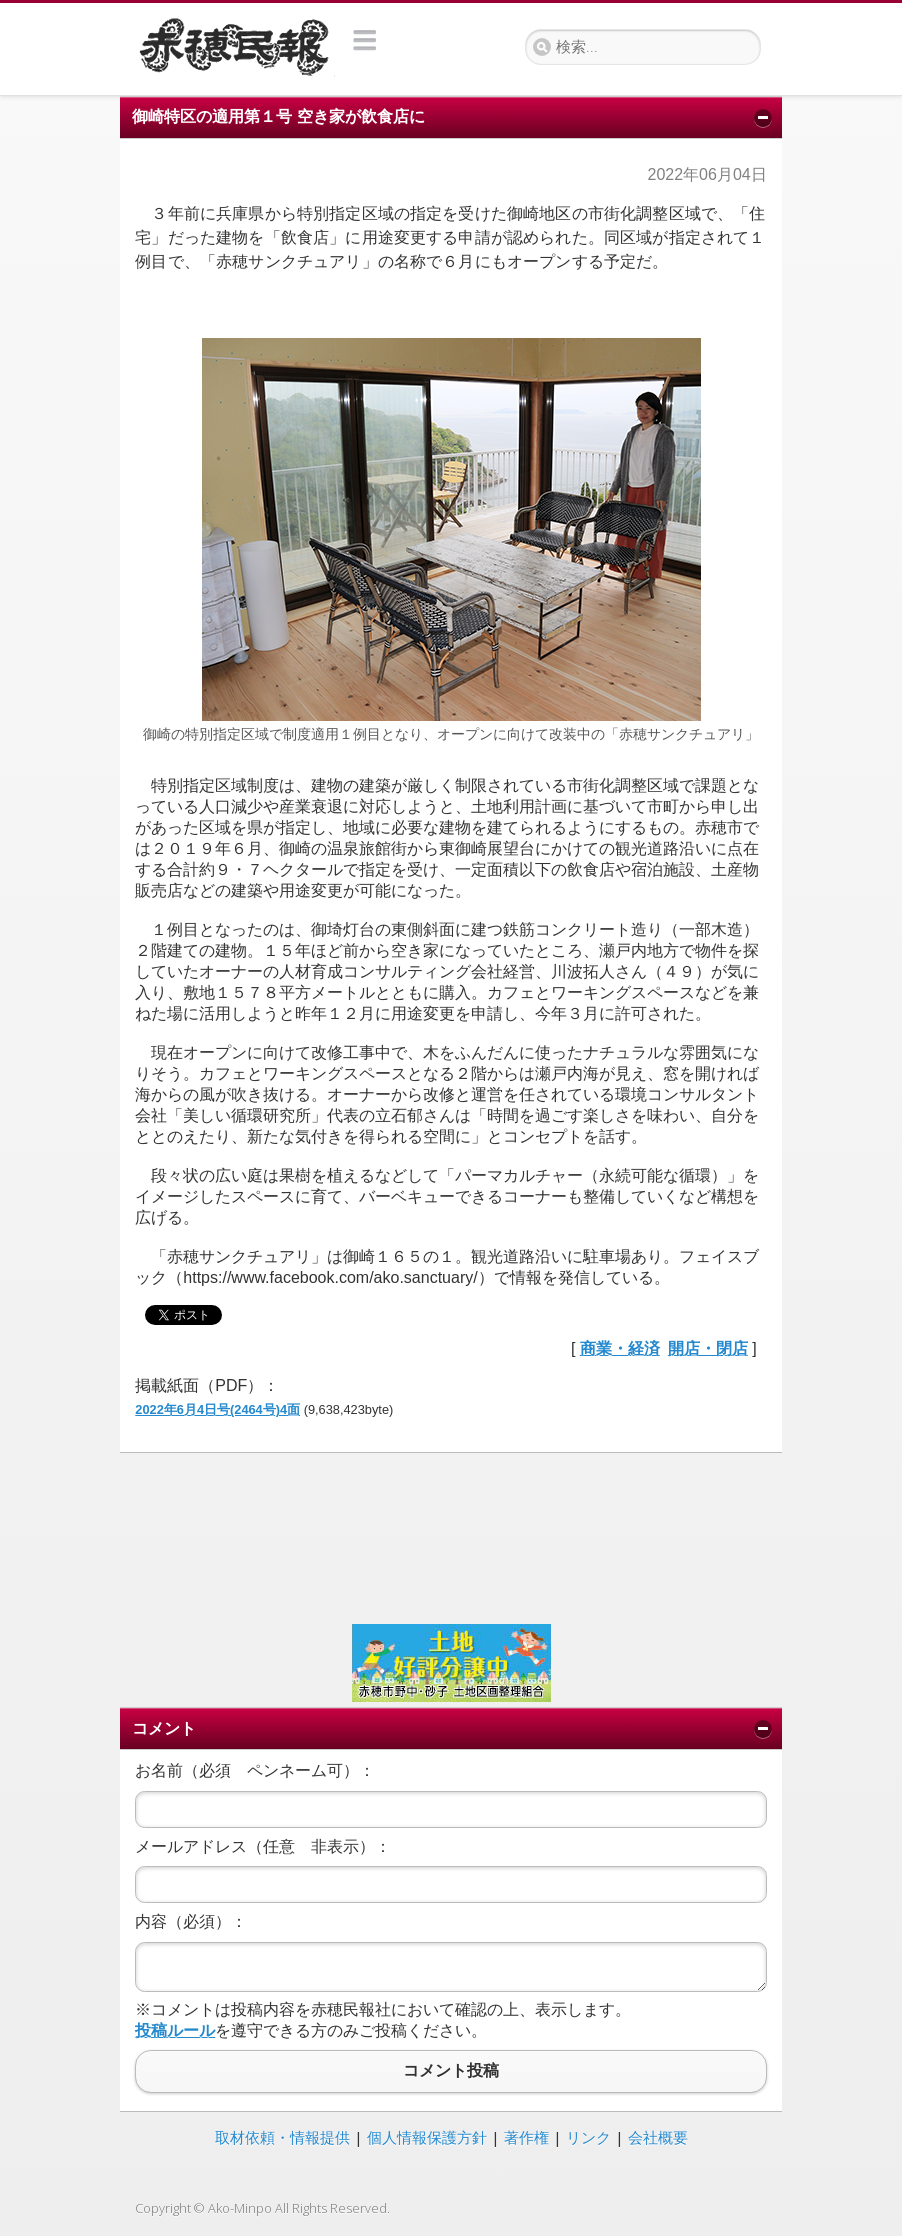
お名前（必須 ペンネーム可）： (255, 1770)
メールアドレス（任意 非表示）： (263, 1846)
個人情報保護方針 (427, 2137)
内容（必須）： (191, 1921)
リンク (588, 2137)
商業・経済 (620, 1348)
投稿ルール (175, 2030)
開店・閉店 (708, 1348)
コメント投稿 (450, 2071)
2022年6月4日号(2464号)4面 (217, 1409)
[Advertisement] (450, 1536)
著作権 (526, 2137)
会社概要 (658, 2137)
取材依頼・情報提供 (282, 2137)
